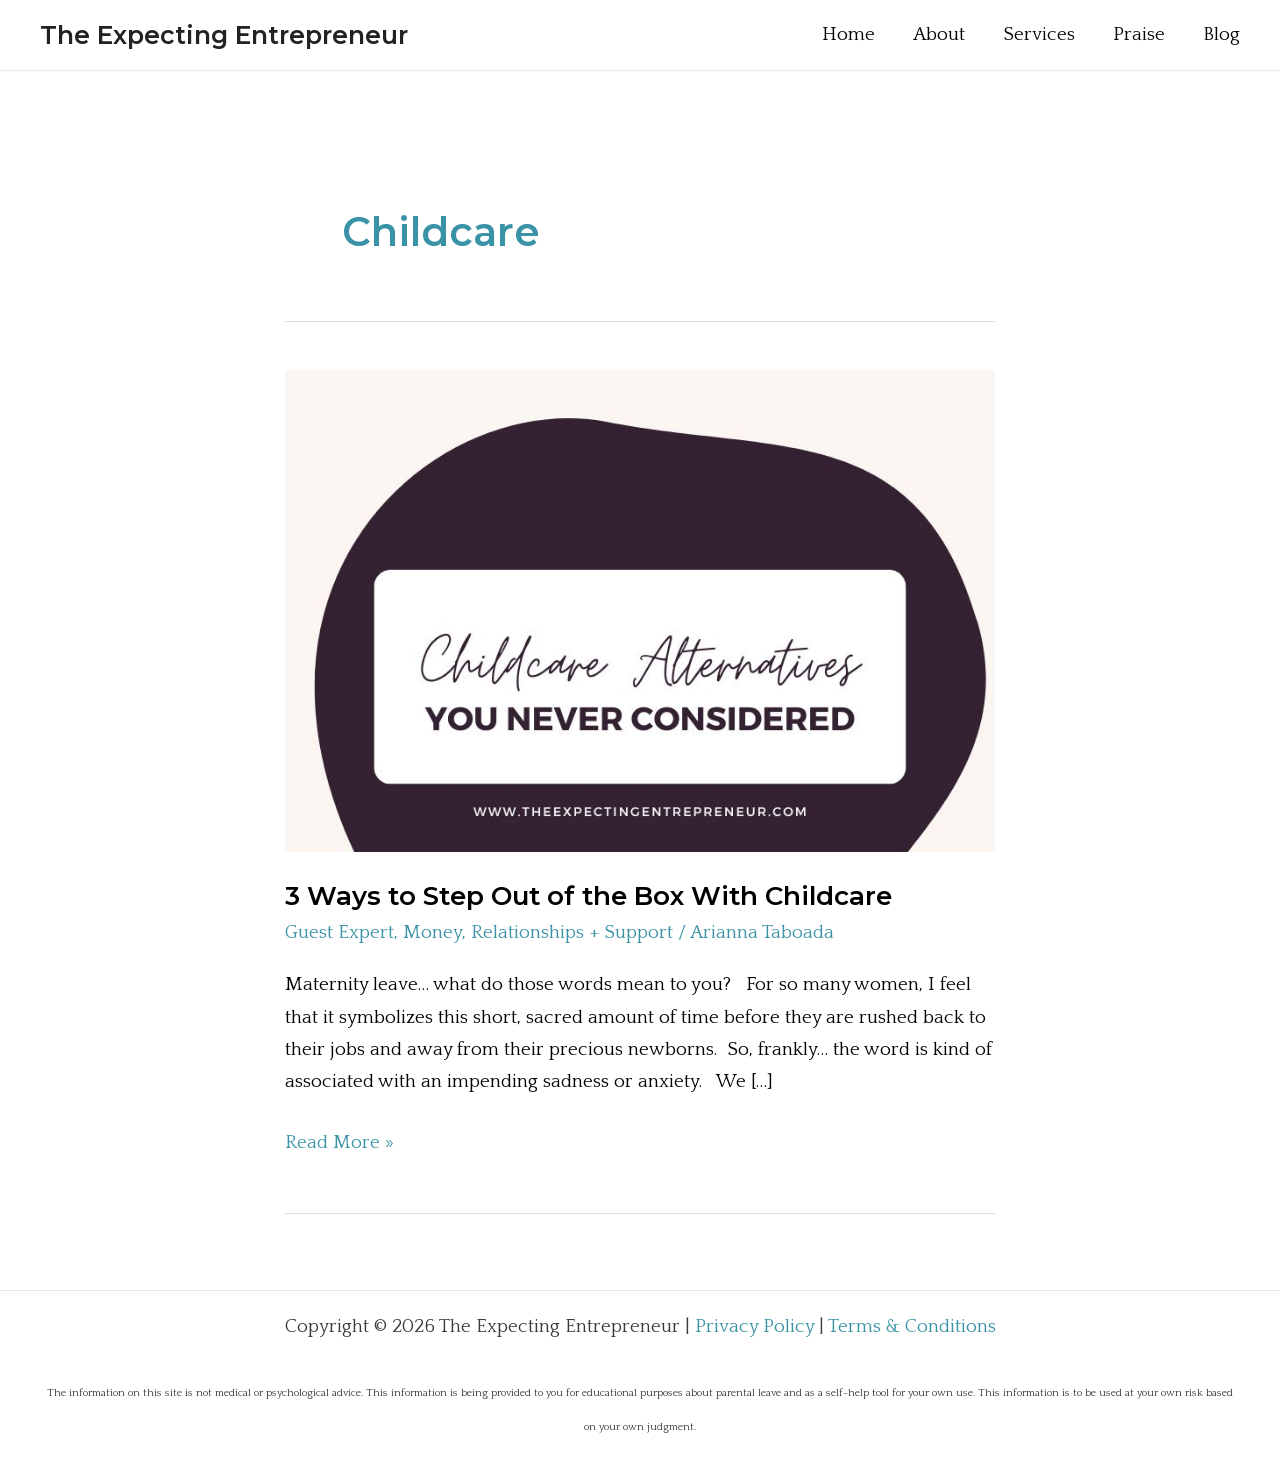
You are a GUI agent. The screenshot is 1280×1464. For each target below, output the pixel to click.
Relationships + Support (572, 932)
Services (1039, 34)
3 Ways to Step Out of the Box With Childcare (588, 896)
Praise (1139, 34)
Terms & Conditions (912, 1326)
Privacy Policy (754, 1326)
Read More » (339, 1143)
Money (432, 932)
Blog (1221, 34)
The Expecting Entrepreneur (224, 35)
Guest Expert (339, 932)
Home (848, 34)
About (939, 34)
